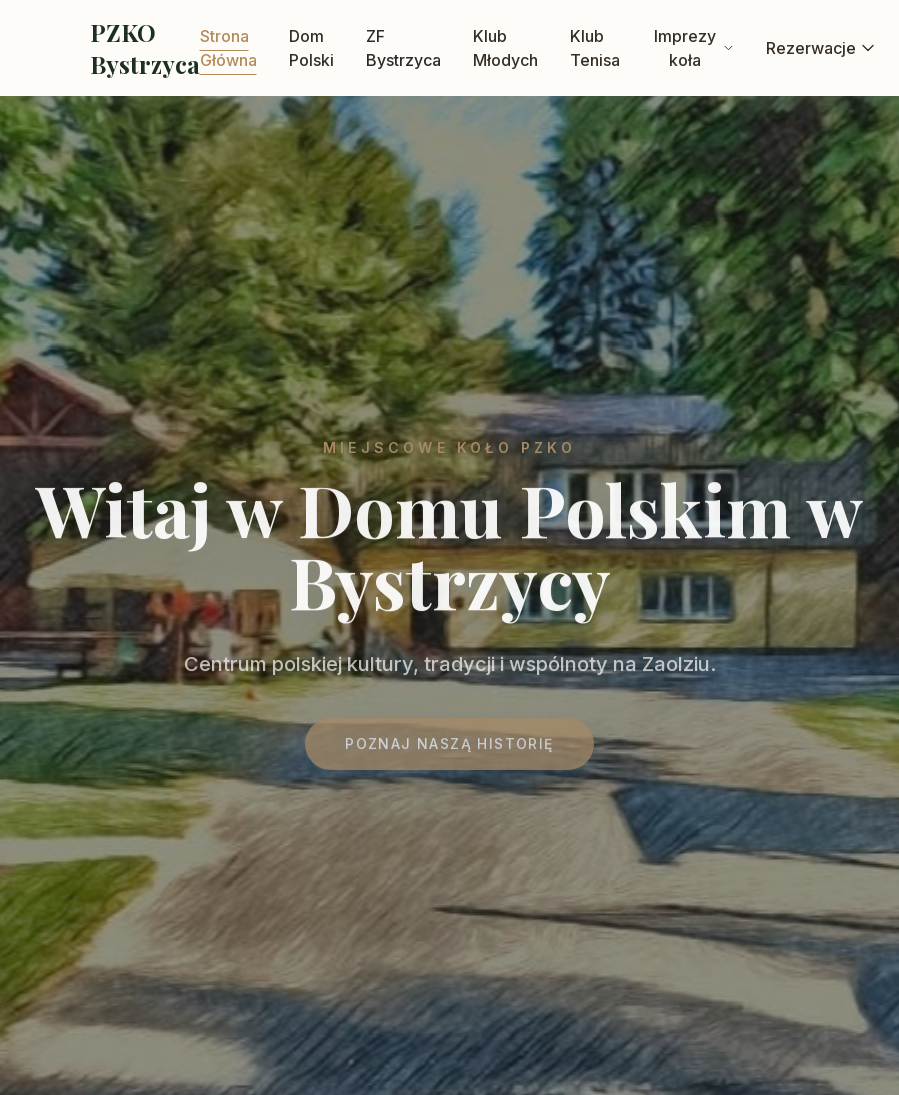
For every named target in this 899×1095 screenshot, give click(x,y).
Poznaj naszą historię (449, 748)
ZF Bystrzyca (403, 48)
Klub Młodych (505, 48)
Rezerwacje (821, 48)
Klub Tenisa (595, 48)
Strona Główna (228, 48)
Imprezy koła (693, 48)
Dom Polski (311, 48)
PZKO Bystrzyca (145, 48)
